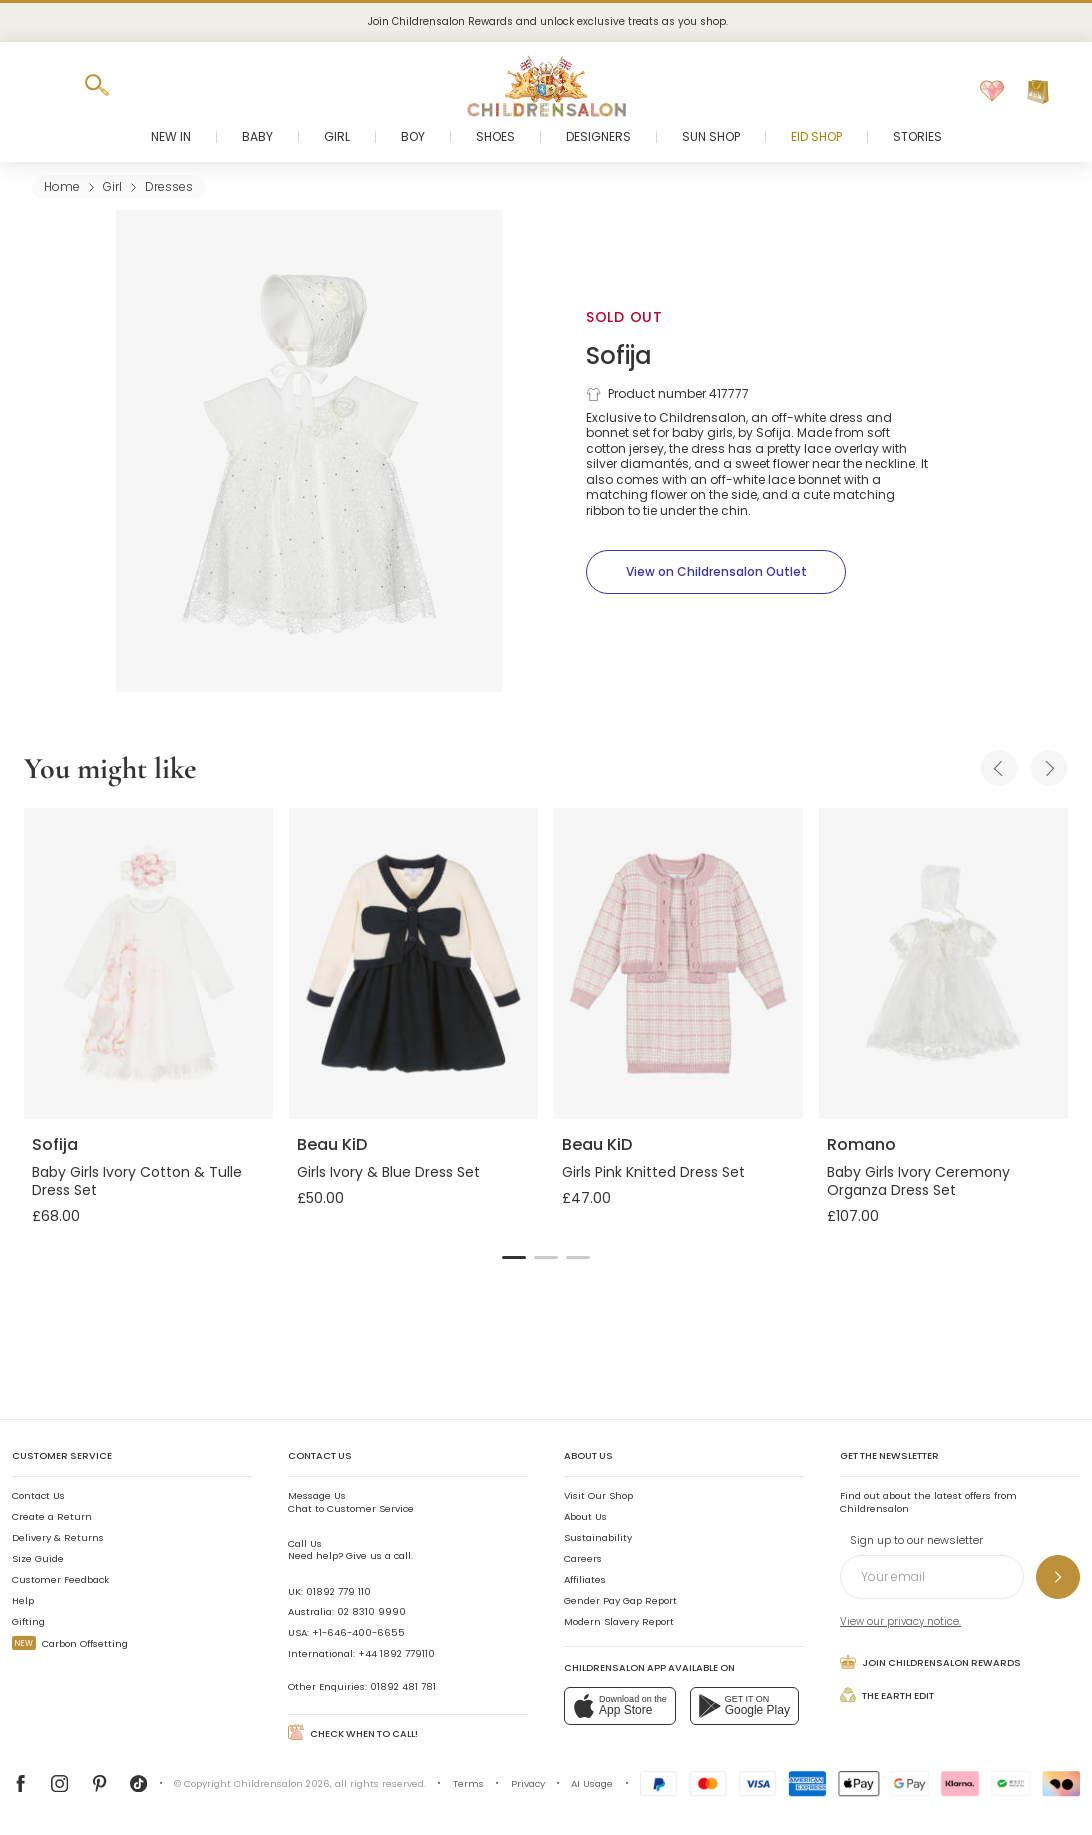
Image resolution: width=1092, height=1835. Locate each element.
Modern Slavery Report (619, 1621)
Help (23, 1600)
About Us (585, 1516)
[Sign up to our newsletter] (1058, 1577)
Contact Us (38, 1495)
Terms (468, 1783)
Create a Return (52, 1516)
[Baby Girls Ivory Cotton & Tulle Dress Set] (148, 963)
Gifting (28, 1621)
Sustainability (598, 1537)
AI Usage (592, 1783)
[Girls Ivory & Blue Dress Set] (413, 963)
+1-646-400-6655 (358, 1632)
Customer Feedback (60, 1579)
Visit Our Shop (598, 1495)
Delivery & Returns (58, 1537)
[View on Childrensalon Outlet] (716, 572)
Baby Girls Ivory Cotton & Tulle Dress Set (137, 1181)
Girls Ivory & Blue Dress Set (388, 1172)
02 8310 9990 (371, 1611)
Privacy (528, 1783)
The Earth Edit (887, 1695)
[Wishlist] (992, 92)
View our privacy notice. (900, 1621)
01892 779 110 (338, 1591)
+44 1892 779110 (396, 1653)
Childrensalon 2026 (282, 1783)
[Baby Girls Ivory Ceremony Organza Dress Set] (943, 963)
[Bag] (1038, 92)
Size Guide (38, 1558)
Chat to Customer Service (351, 1501)
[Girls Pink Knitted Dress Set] (678, 963)
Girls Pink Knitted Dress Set (653, 1172)
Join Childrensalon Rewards (930, 1662)
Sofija (619, 355)
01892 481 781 (403, 1686)
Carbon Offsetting (70, 1643)
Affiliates (585, 1579)
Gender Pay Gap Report (620, 1600)
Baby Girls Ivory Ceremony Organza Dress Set (918, 1181)
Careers (583, 1558)
